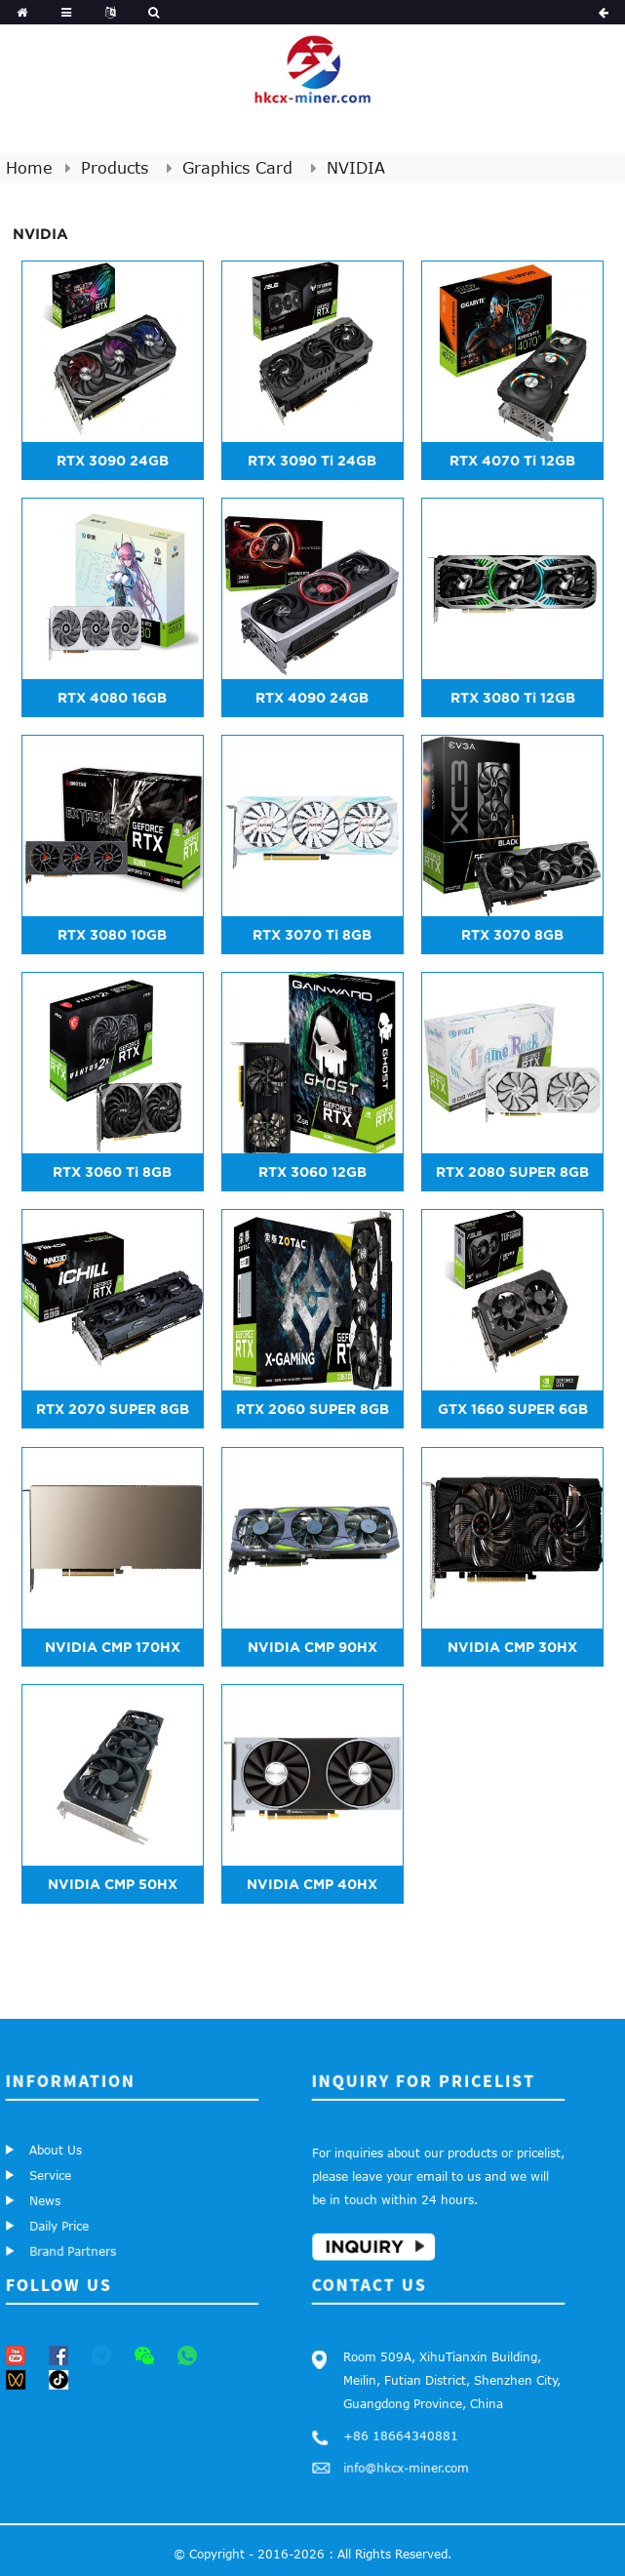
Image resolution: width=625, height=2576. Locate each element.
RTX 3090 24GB (113, 460)
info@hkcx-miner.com (396, 2462)
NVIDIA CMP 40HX (312, 1884)
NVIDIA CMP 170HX (112, 1647)
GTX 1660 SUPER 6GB (513, 1409)
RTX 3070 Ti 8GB (312, 935)
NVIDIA (356, 168)
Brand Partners (59, 2244)
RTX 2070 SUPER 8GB (112, 1409)
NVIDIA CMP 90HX (312, 1647)
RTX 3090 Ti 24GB (312, 460)
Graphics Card (237, 168)
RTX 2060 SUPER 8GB (312, 1409)
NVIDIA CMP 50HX (112, 1884)
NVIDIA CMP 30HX (512, 1647)
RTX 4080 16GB (112, 697)
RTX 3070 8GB (512, 935)
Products (114, 168)
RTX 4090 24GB (312, 697)
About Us (58, 2153)
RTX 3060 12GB (312, 1172)
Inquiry (349, 2240)
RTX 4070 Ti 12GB (512, 460)
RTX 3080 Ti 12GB (512, 697)
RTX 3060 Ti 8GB (112, 1172)
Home (29, 168)
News (39, 2195)
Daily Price (49, 2219)
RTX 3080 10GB (112, 935)
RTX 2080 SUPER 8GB (512, 1172)
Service (48, 2173)
